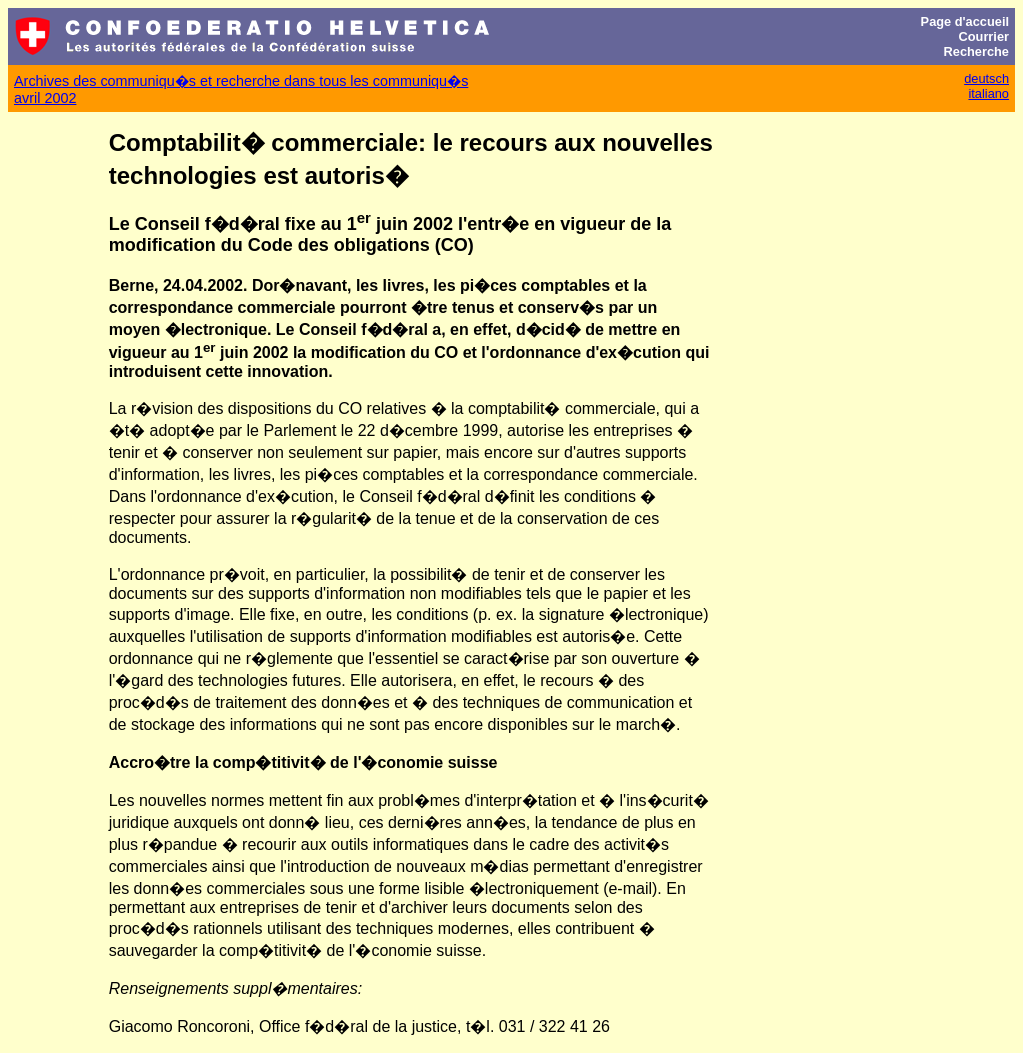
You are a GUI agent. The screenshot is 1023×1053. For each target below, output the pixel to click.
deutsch (986, 78)
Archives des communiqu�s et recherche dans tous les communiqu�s (241, 81)
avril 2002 (45, 98)
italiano (988, 93)
